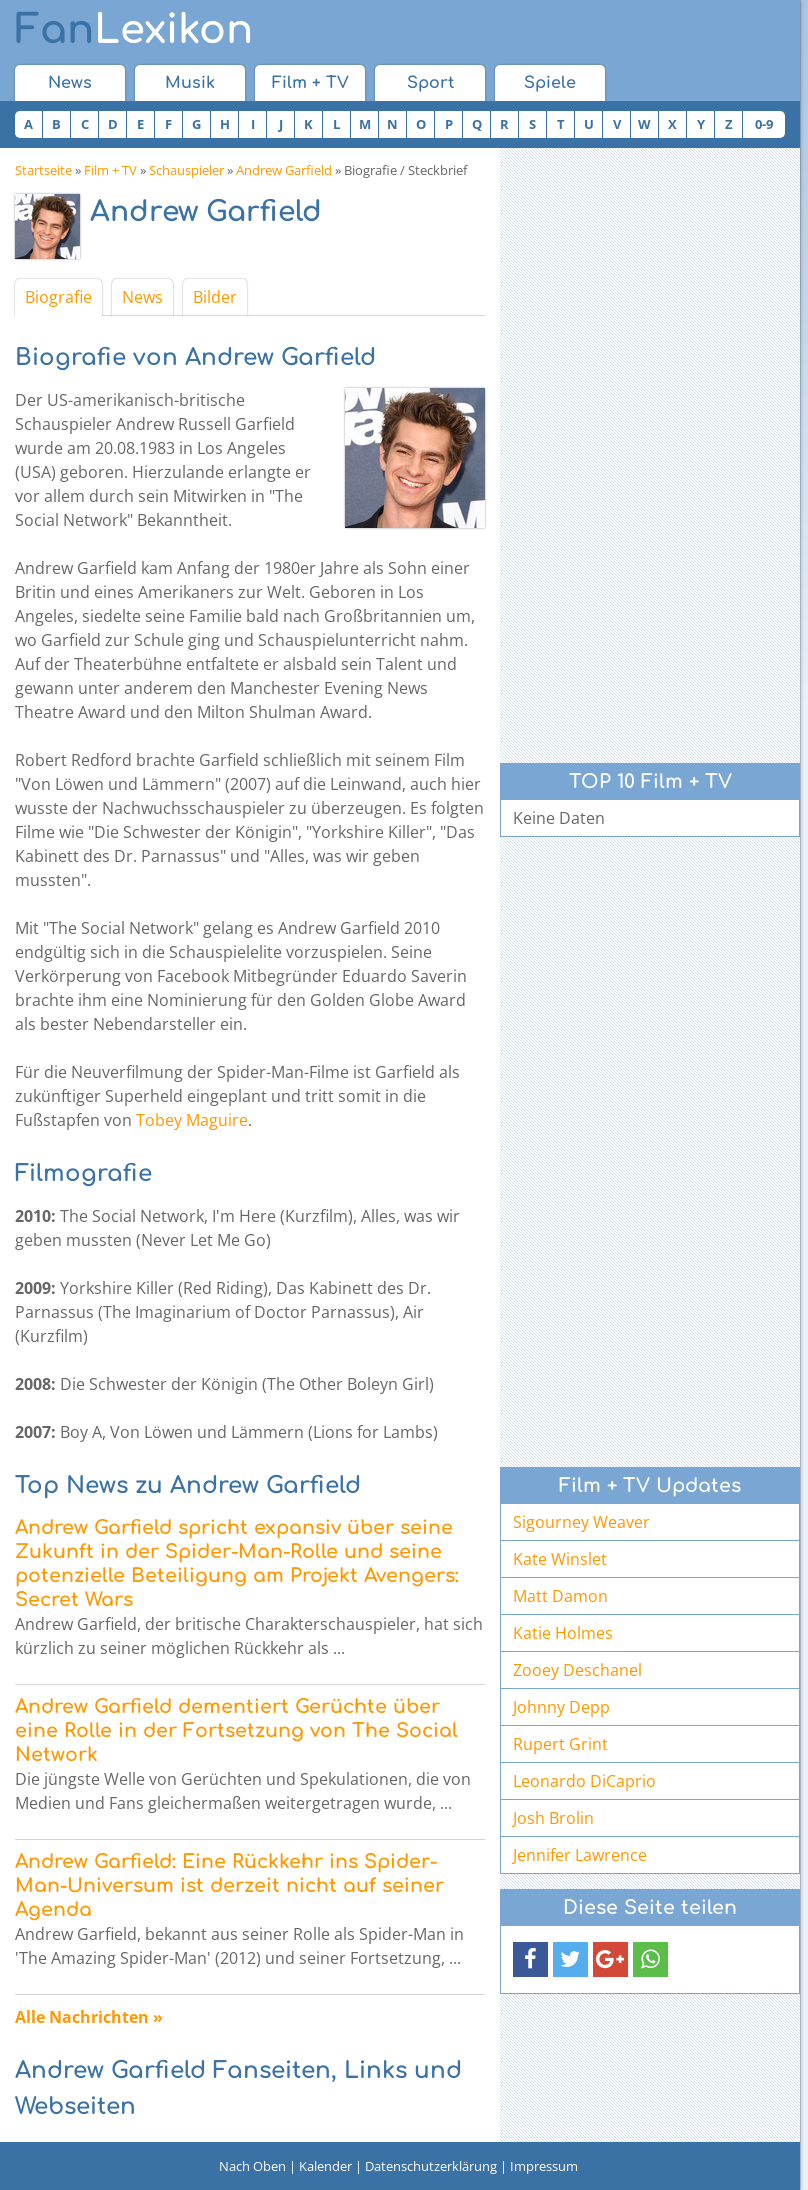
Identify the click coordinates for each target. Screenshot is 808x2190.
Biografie (58, 297)
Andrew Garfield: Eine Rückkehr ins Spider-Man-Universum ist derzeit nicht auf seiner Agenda (229, 1885)
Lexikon (134, 30)
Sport (430, 83)
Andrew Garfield (284, 170)
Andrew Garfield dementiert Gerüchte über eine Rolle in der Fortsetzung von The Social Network (236, 1730)
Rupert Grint (560, 1744)
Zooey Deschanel (577, 1670)
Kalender (325, 2166)
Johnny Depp (561, 1707)
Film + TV (310, 83)
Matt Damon (560, 1596)
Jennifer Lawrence (580, 1855)
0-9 (764, 124)
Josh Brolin (553, 1818)
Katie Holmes (563, 1633)
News (70, 83)
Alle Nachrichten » (89, 2017)
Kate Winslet (560, 1559)
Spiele (550, 83)
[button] (530, 1959)
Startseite (43, 170)
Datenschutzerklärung (431, 2166)
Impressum (544, 2166)
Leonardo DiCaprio (584, 1781)
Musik (190, 83)
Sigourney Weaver (581, 1522)
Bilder (215, 297)
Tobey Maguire (192, 1120)
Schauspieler (186, 170)
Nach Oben (252, 2166)
